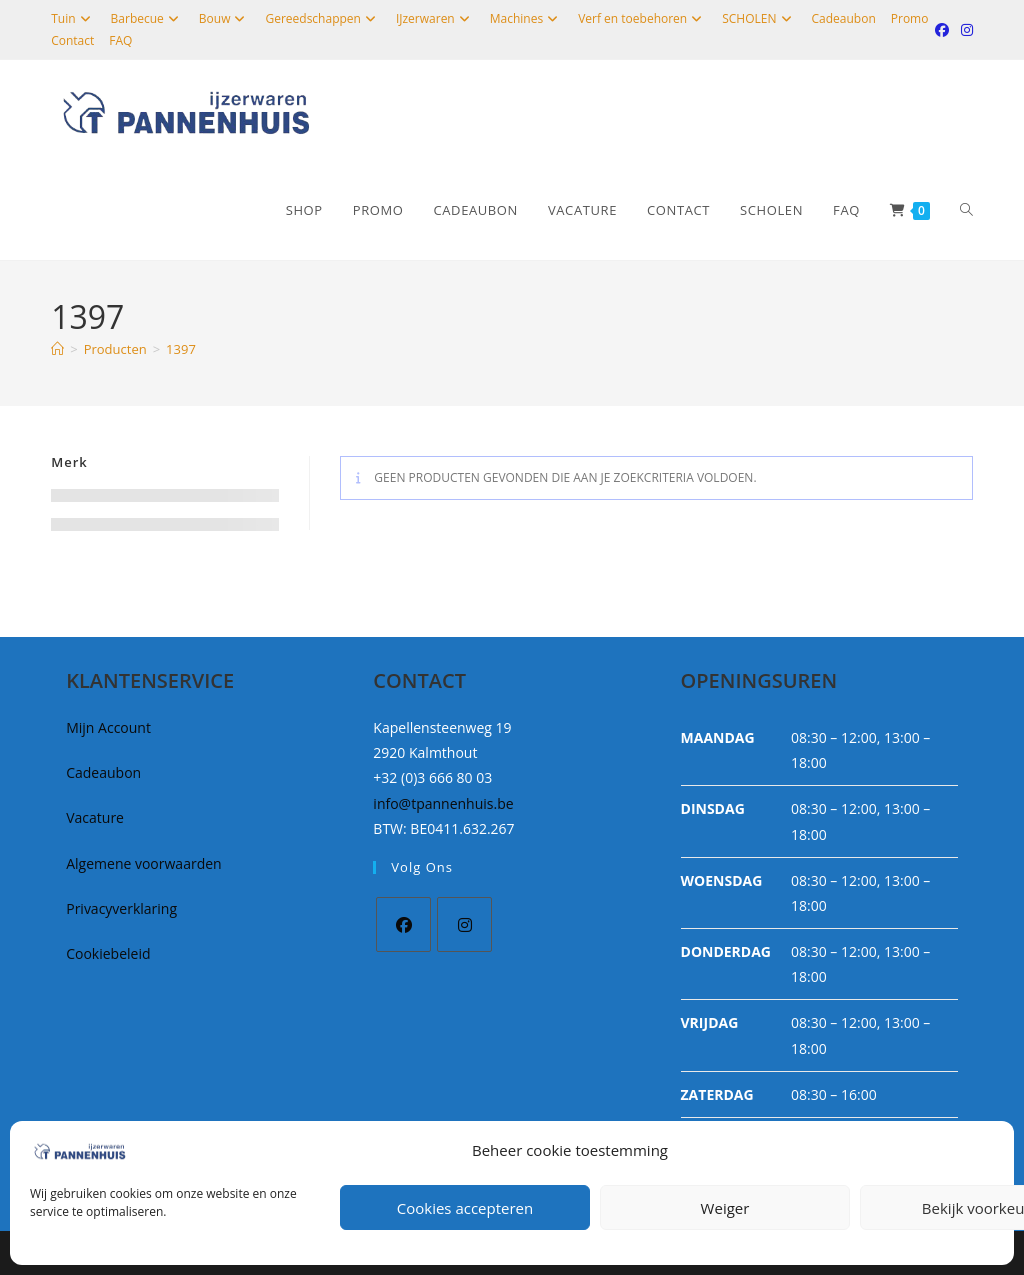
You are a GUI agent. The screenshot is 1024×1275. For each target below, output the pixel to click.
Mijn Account (108, 727)
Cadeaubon (844, 18)
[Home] (57, 349)
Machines (526, 18)
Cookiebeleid (108, 953)
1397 (181, 349)
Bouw (225, 18)
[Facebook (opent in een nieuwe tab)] (942, 30)
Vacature (95, 817)
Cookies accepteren (465, 1208)
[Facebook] (403, 924)
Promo (910, 18)
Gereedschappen (322, 18)
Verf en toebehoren (642, 18)
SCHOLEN (759, 18)
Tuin (73, 18)
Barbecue (147, 18)
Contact (72, 40)
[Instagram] (464, 924)
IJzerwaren (435, 18)
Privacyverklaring (121, 908)
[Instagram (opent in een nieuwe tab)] (964, 30)
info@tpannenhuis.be (443, 803)
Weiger (725, 1208)
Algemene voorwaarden (143, 863)
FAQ (120, 40)
